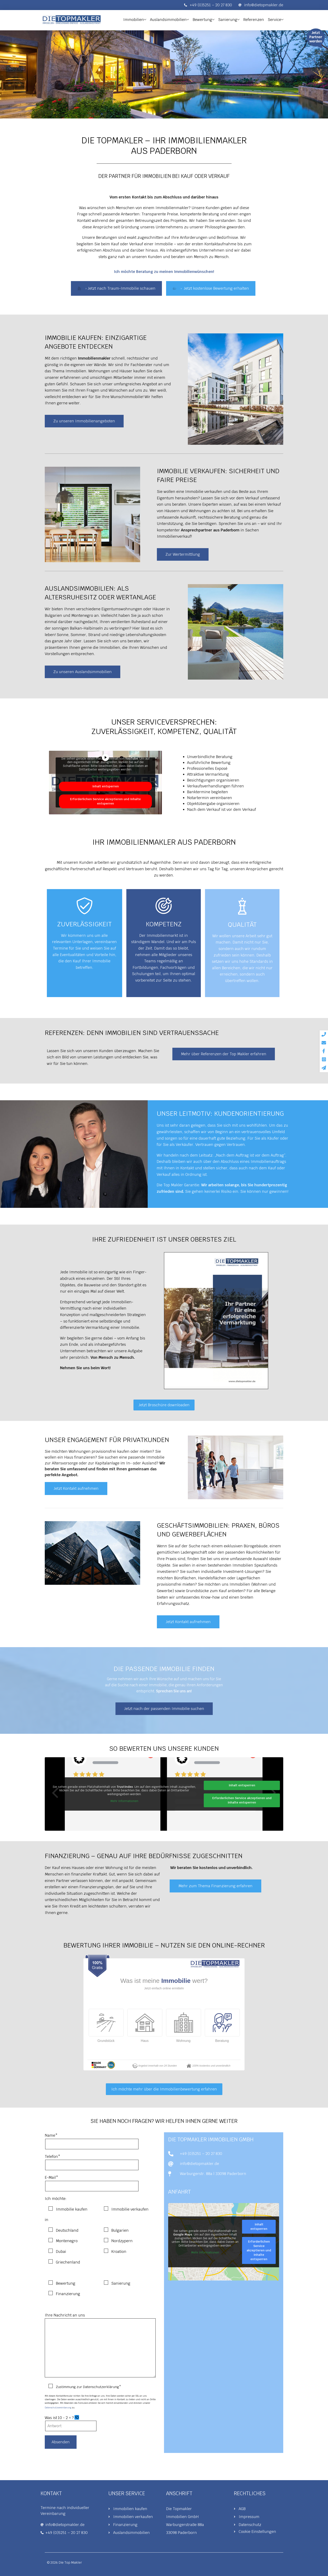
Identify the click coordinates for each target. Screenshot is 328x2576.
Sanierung (229, 20)
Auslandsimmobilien (170, 20)
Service (275, 20)
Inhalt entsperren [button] (105, 786)
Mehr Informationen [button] (105, 776)
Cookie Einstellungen (257, 2531)
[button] (77, 2418)
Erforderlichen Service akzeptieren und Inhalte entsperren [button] (105, 801)
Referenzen (253, 19)
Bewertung (204, 20)
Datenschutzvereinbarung (58, 2407)
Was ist (51, 2417)
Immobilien (135, 20)
